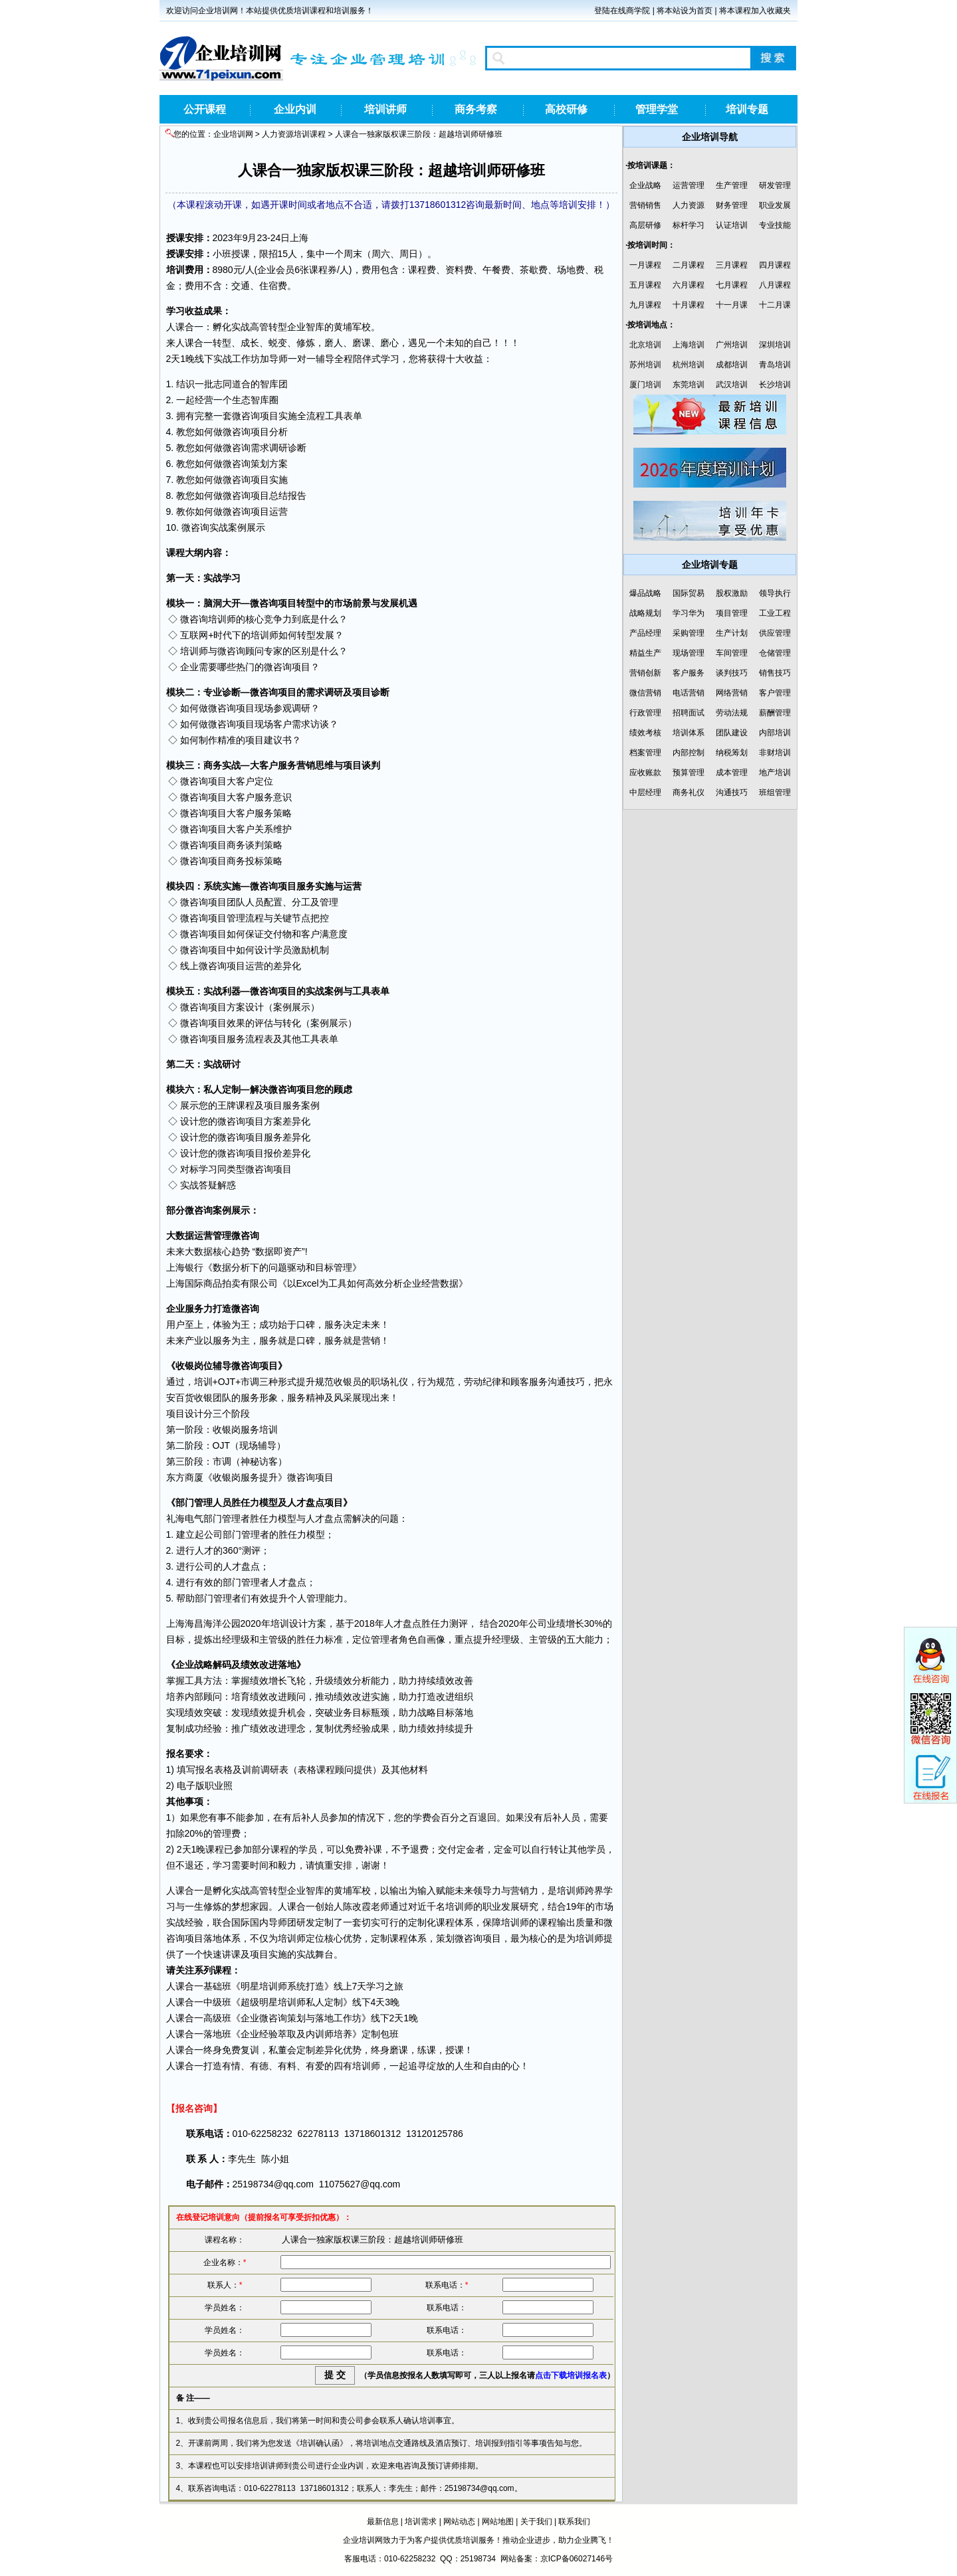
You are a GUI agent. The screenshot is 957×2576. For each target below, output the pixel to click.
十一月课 (732, 305)
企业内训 (295, 109)
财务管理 (732, 205)
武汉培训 (732, 384)
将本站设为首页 (684, 10)
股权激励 (732, 593)
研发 (305, 1922)
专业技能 (775, 225)
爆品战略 (645, 593)
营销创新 (645, 673)
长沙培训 (775, 384)
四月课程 (775, 265)
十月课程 (688, 305)
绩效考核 (645, 732)
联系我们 (574, 2521)
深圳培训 (775, 344)
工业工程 (775, 613)
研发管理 (775, 185)
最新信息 (383, 2521)
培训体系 (688, 732)
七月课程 (732, 285)
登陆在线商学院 (622, 10)
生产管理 (732, 185)
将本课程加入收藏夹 (755, 10)
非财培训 (775, 752)
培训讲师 (385, 109)
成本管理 (732, 772)
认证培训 (732, 225)
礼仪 (398, 1381)
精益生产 (645, 653)
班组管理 (775, 792)
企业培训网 (233, 134)
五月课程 (645, 285)
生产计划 (732, 633)
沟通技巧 (732, 792)
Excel (307, 1283)
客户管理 (775, 692)
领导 (482, 1890)
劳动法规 (732, 712)
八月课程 (775, 285)
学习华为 (688, 613)
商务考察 (476, 109)
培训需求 (421, 2521)
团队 (236, 902)
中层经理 (645, 792)
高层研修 (645, 225)
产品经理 (645, 633)
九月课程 (645, 305)
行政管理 (645, 712)
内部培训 (775, 732)
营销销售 (645, 205)
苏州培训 (645, 364)
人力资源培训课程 (294, 134)
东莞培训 (688, 384)
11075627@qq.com (359, 2184)
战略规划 (645, 613)
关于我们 (536, 2521)
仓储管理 (775, 653)
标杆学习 (688, 225)
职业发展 (775, 205)
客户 (282, 724)
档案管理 (645, 752)
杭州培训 (688, 364)
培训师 (222, 619)
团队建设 (732, 732)
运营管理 (688, 185)
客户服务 (688, 673)
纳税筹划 (732, 752)
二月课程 (688, 265)
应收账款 (645, 772)
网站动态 (459, 2521)
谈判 (371, 765)
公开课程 (204, 109)
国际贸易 (688, 593)
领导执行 (775, 593)
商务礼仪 (688, 792)
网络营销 (732, 692)
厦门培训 (645, 384)
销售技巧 (775, 673)
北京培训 (645, 344)
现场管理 (688, 653)
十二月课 (775, 305)
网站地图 (498, 2521)
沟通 (557, 1381)
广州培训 (732, 344)
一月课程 (645, 265)
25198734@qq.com (273, 2184)
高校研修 (566, 109)
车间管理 (732, 653)
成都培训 (732, 364)
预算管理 (688, 772)
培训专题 (747, 109)
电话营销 (688, 692)
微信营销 (645, 692)
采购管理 (688, 633)
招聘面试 (688, 712)
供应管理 (775, 633)
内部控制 (688, 752)
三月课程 (732, 265)
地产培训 (775, 772)
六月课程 (688, 285)
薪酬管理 (775, 712)
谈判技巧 (732, 673)
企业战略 (645, 185)
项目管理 (226, 918)
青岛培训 (775, 364)
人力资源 (688, 205)
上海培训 (688, 344)
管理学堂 (656, 109)
